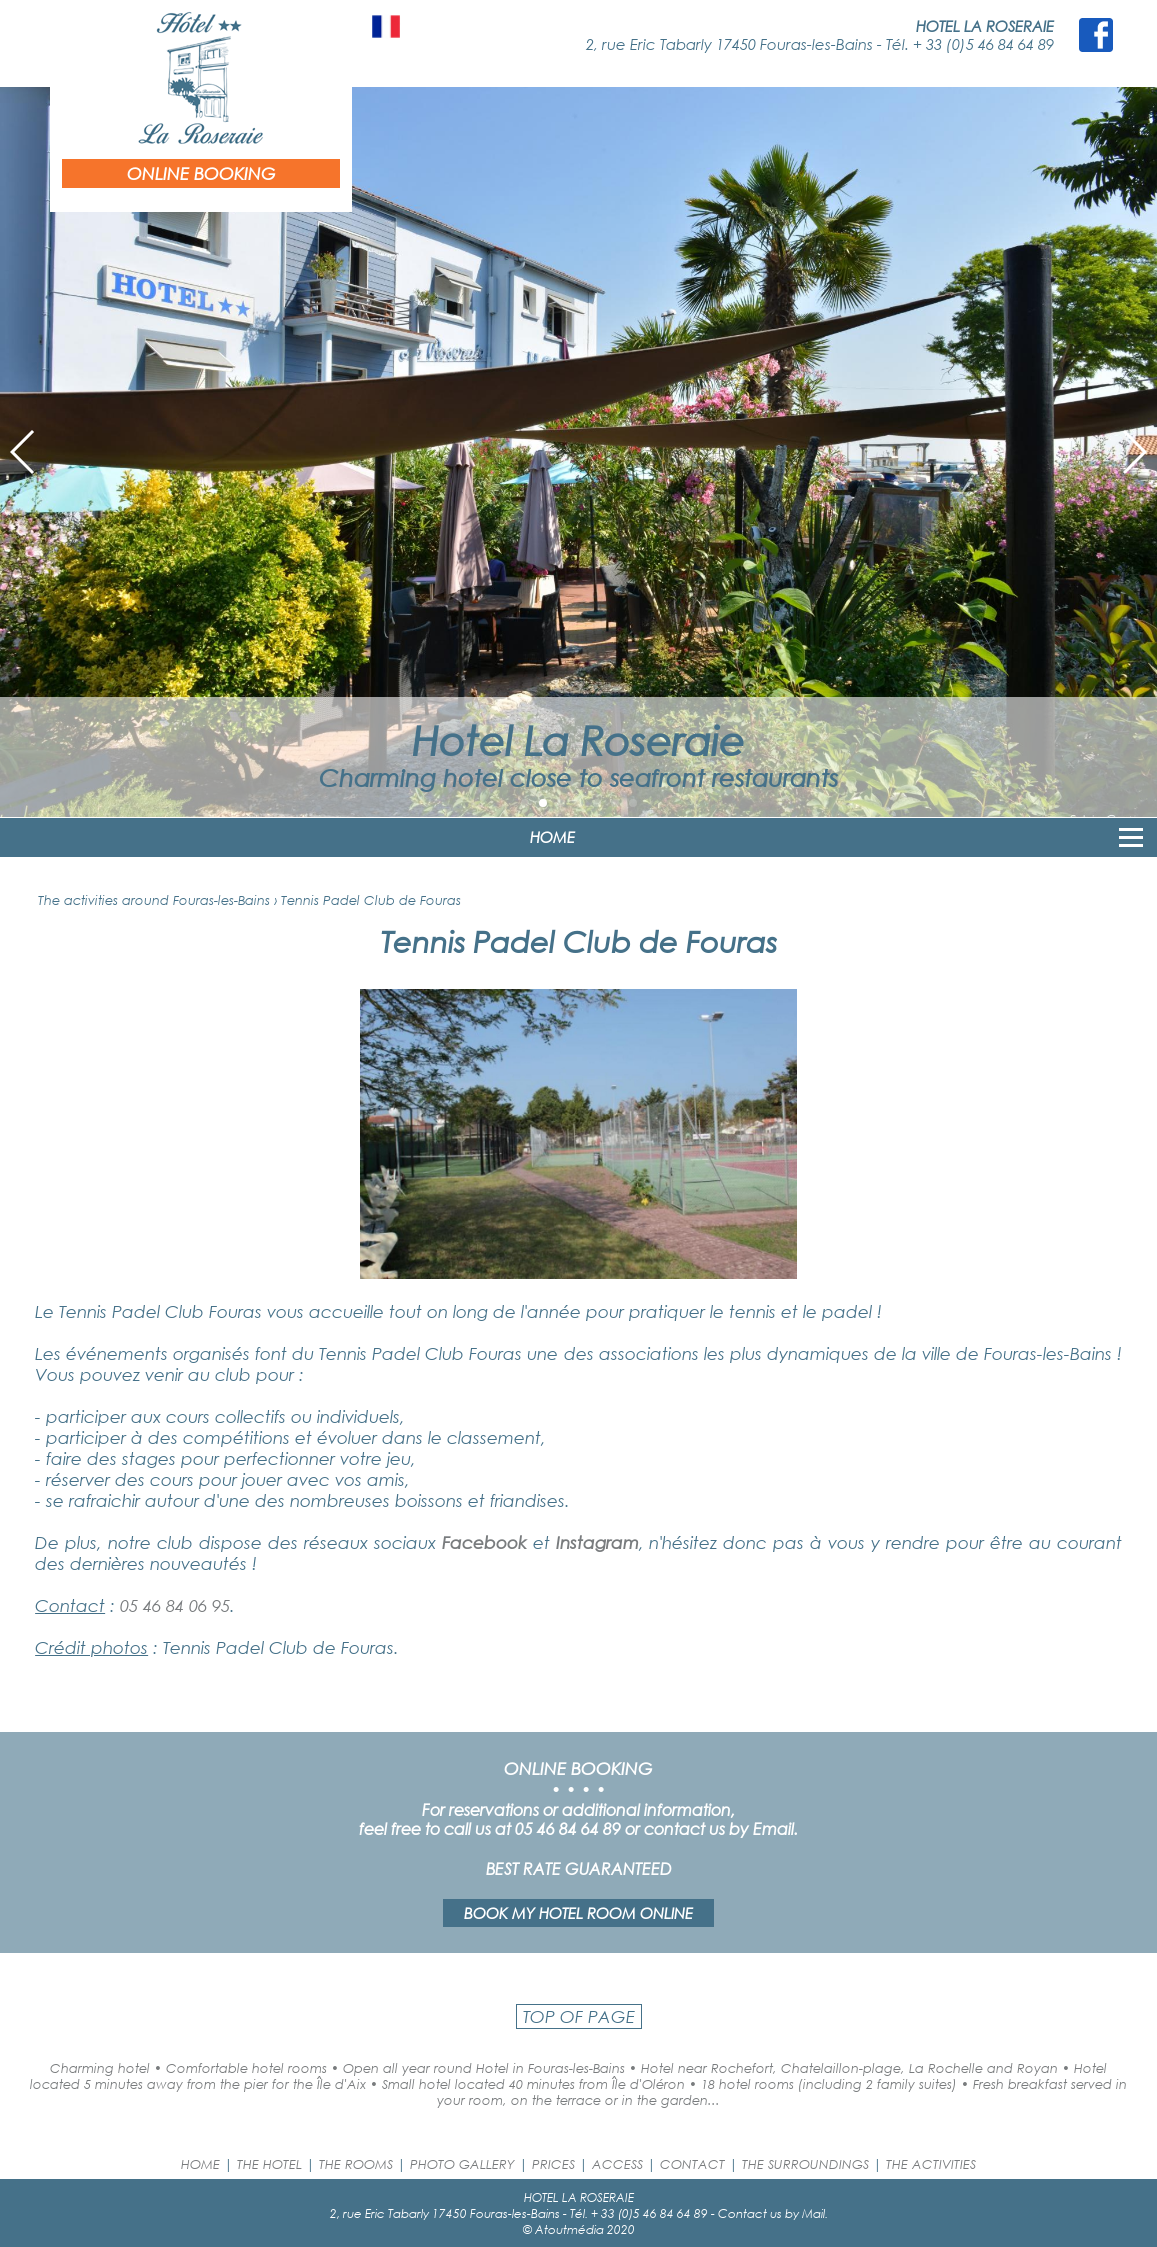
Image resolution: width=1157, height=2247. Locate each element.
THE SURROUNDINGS (805, 2164)
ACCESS (617, 2164)
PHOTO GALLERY (462, 2164)
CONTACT (692, 2164)
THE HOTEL (269, 2164)
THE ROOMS (356, 2164)
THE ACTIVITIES (931, 2164)
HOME (552, 837)
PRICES (553, 2164)
